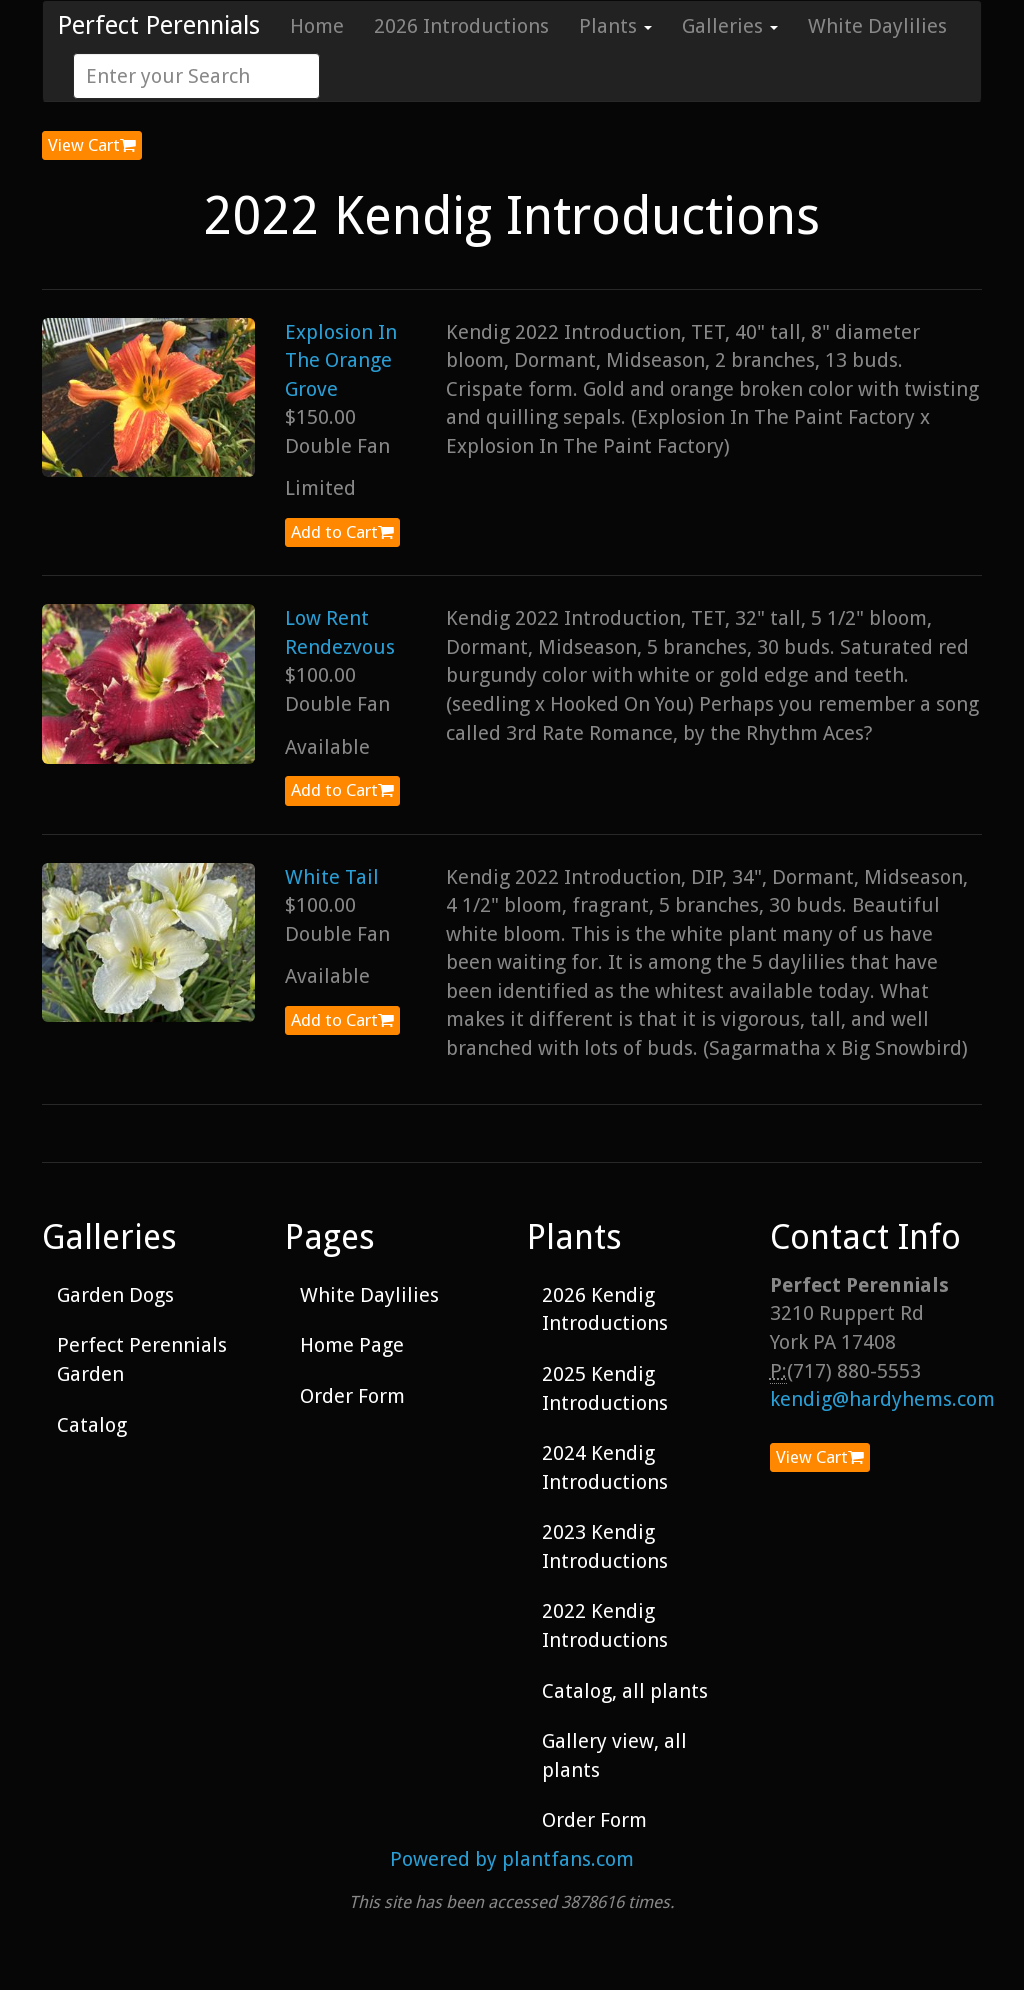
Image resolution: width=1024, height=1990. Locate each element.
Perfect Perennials (159, 25)
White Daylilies (877, 26)
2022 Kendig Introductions (605, 1625)
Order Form (352, 1396)
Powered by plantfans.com (512, 1859)
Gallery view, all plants (614, 1755)
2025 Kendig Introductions (605, 1388)
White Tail (332, 877)
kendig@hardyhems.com (882, 1399)
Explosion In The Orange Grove (341, 360)
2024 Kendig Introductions (605, 1467)
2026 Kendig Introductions (605, 1309)
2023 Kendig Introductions (605, 1546)
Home (317, 26)
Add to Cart (342, 532)
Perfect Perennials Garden (142, 1359)
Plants (615, 26)
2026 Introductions (461, 26)
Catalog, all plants (625, 1691)
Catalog (92, 1425)
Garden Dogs (115, 1295)
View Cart (92, 145)
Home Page (352, 1345)
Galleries (730, 26)
